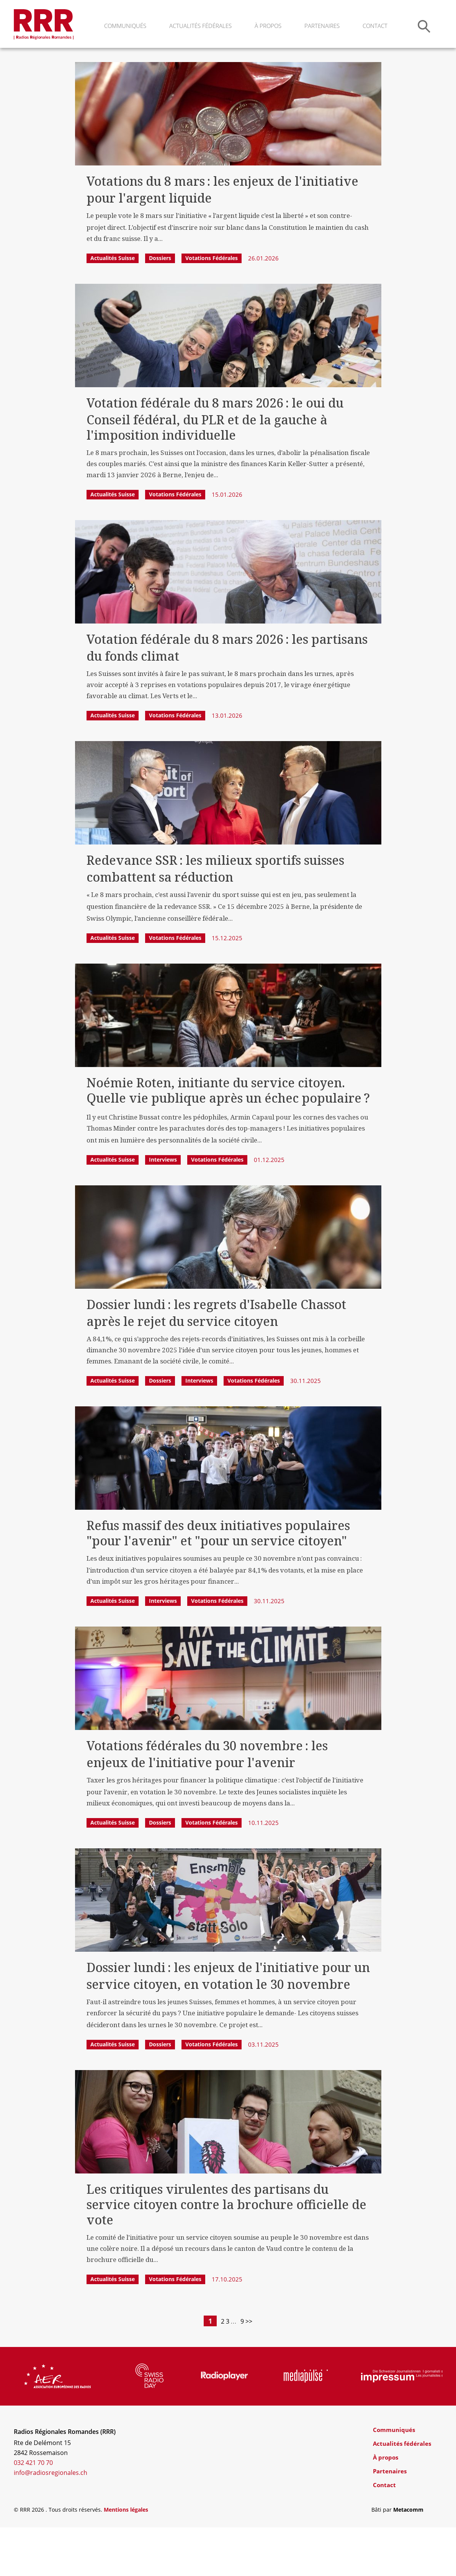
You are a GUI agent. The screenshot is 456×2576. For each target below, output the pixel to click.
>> (266, 2369)
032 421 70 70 (33, 2511)
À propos (268, 25)
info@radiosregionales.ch (50, 2521)
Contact (375, 25)
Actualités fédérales (200, 25)
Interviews (163, 1208)
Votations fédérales (211, 306)
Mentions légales (126, 2558)
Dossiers (160, 306)
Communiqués (125, 25)
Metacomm (408, 2558)
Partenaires (322, 25)
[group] (57, 2424)
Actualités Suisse (112, 306)
